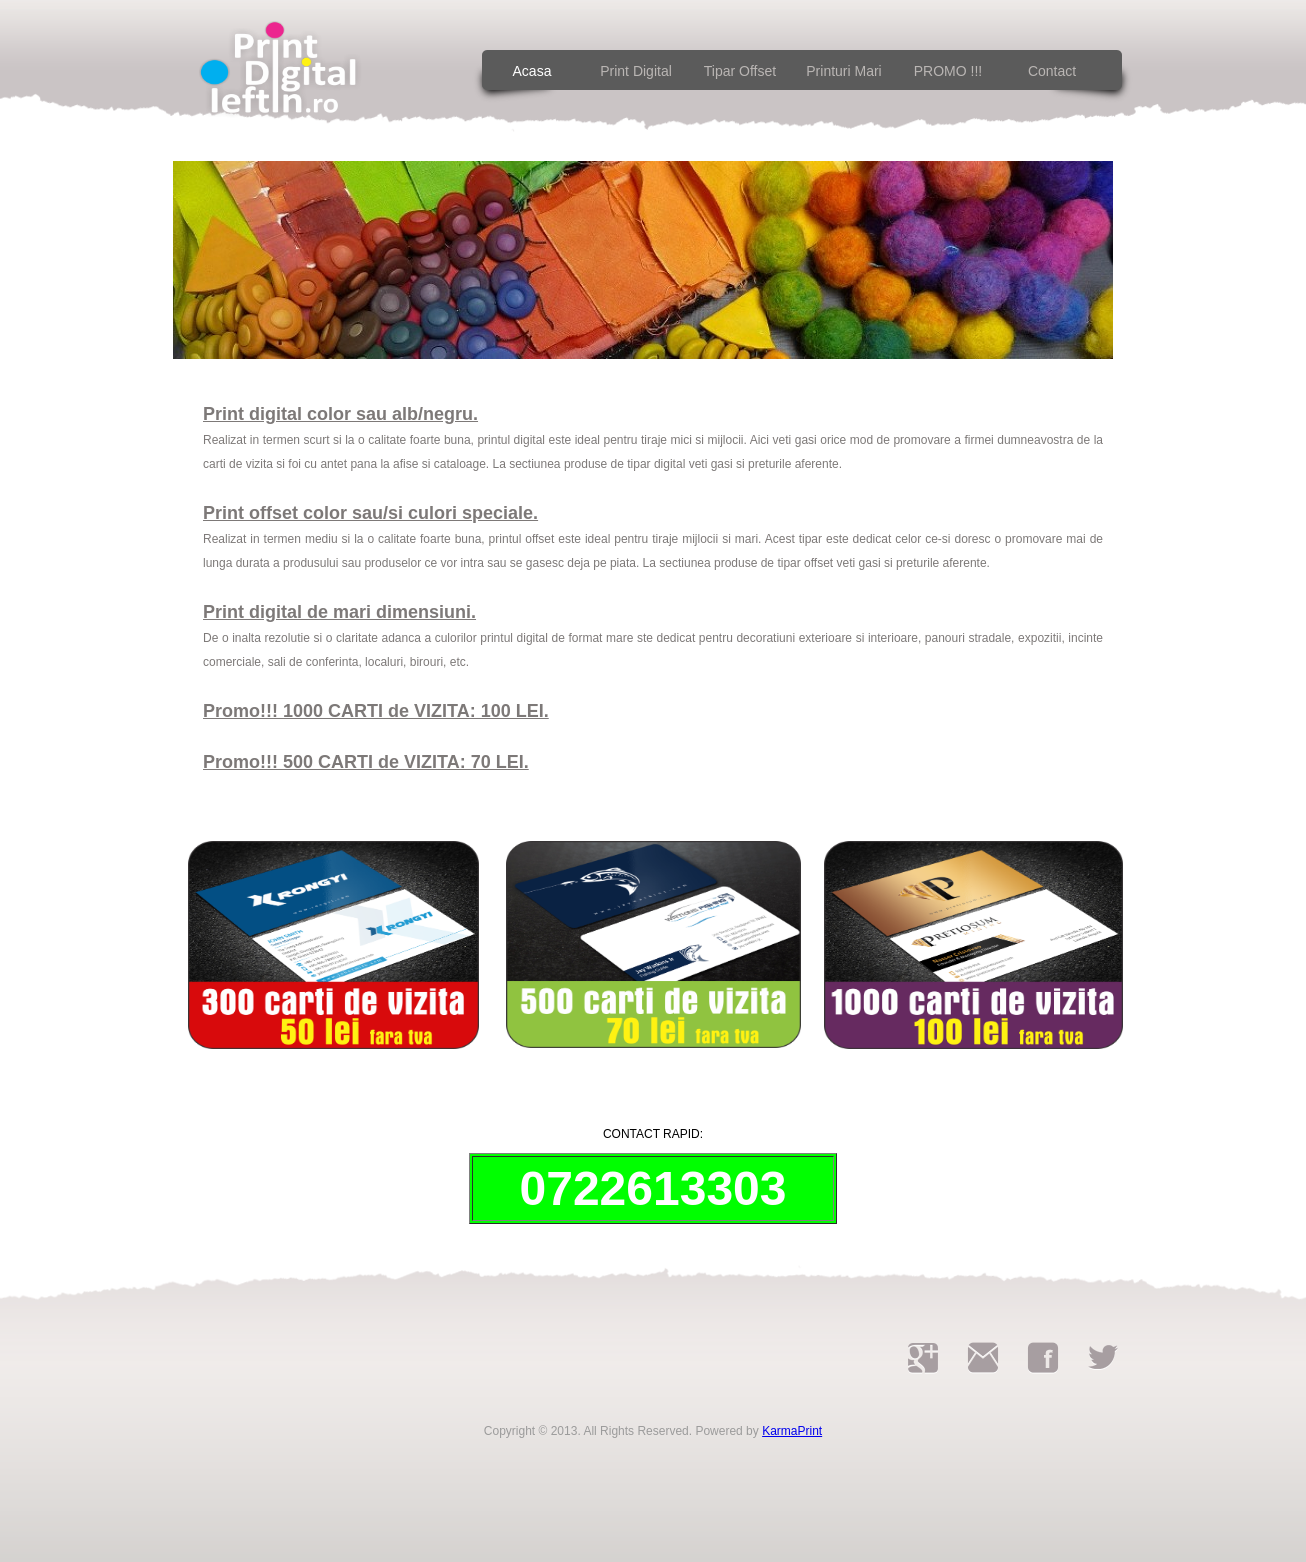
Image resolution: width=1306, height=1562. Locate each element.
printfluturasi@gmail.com (983, 1358)
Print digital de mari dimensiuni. (339, 612)
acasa (532, 71)
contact (1052, 71)
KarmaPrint (792, 1431)
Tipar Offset (740, 71)
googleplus (923, 1358)
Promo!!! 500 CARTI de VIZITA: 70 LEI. (366, 762)
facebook (1043, 1358)
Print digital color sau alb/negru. (340, 414)
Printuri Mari (843, 71)
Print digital (636, 71)
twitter (1103, 1358)
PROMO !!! (948, 71)
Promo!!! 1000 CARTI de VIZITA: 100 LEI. (376, 711)
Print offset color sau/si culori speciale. (370, 513)
